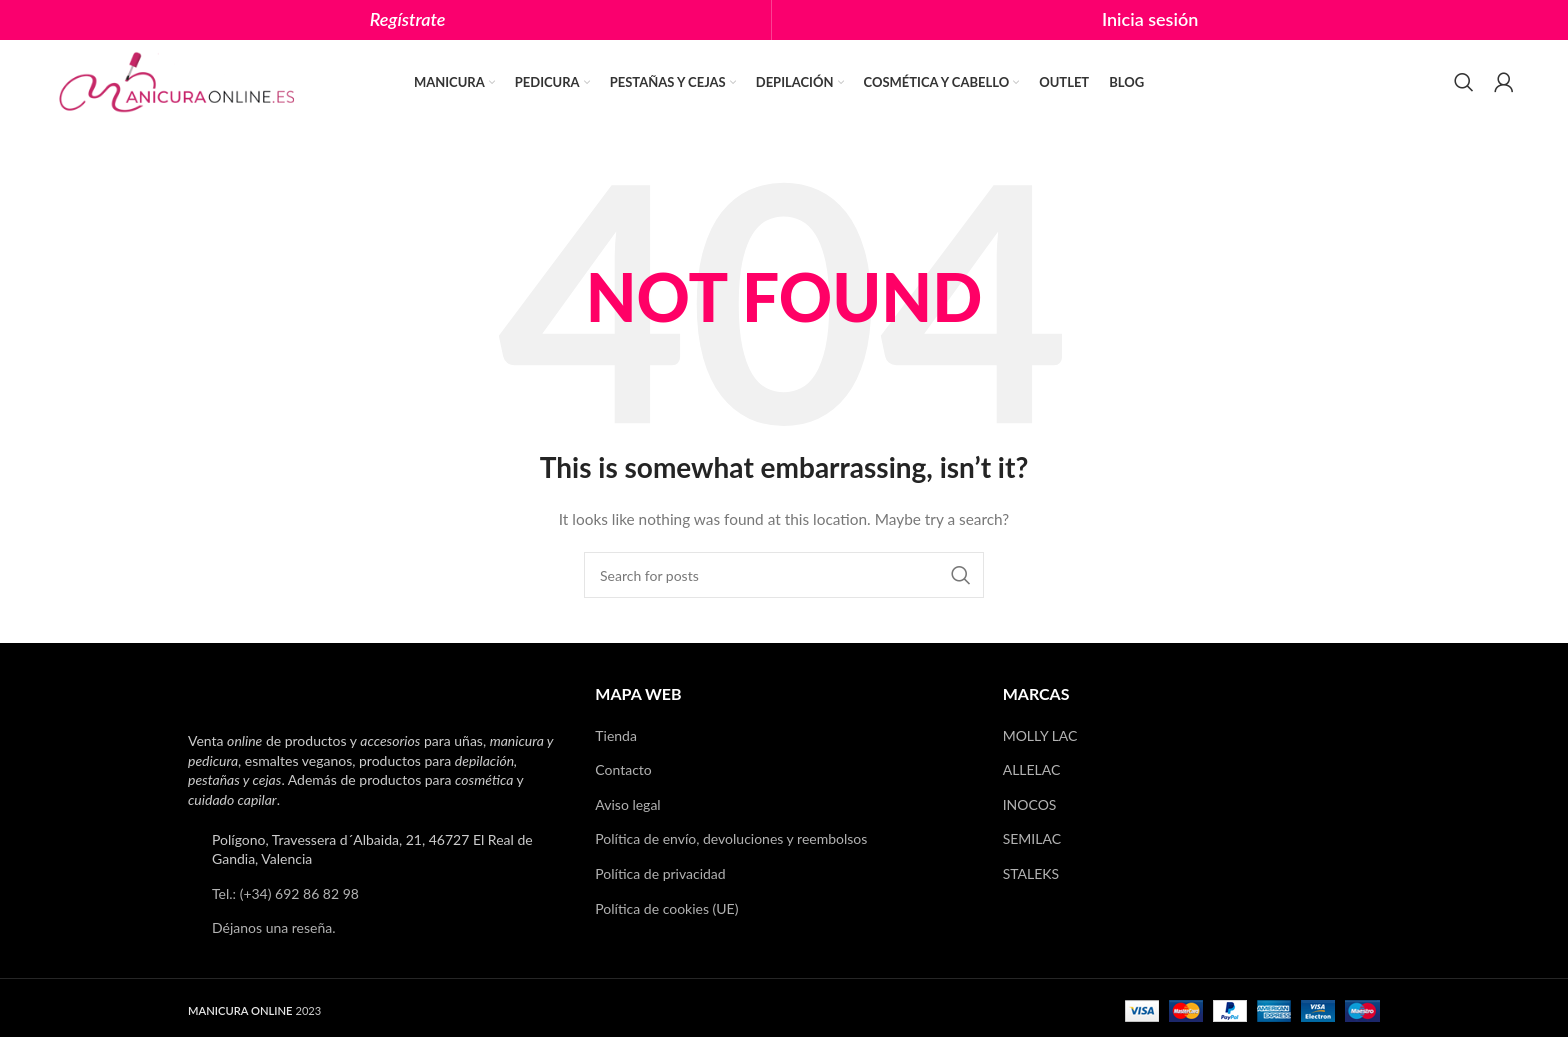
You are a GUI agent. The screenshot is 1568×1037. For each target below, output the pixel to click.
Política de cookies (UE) (666, 908)
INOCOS (1030, 804)
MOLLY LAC (1040, 735)
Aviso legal (627, 804)
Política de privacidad (660, 873)
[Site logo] (179, 80)
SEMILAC (1032, 839)
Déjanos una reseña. (274, 928)
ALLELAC (1032, 769)
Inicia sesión (1150, 19)
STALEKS (1031, 873)
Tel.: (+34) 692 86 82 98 (285, 893)
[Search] (1464, 83)
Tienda (616, 735)
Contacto (623, 769)
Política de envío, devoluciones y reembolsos (731, 839)
